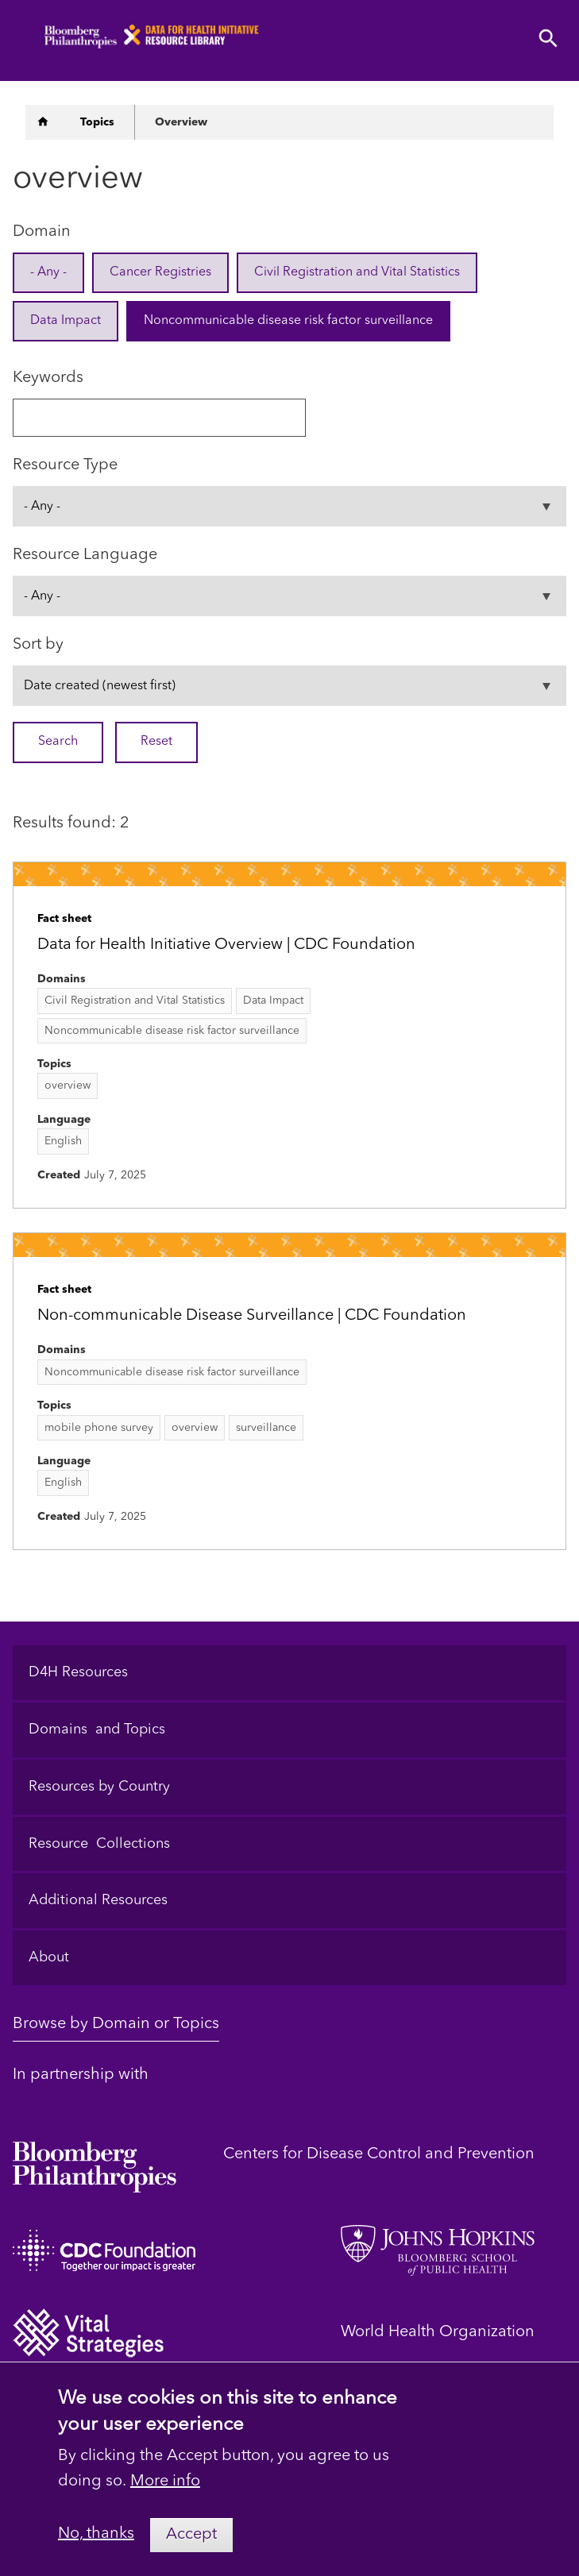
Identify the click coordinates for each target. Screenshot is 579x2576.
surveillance (266, 1427)
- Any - (48, 272)
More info (165, 2495)
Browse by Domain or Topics (116, 2024)
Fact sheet (64, 918)
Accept (191, 2548)
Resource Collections (99, 1844)
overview (67, 1085)
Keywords (48, 378)
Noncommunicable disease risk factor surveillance (288, 320)
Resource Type (65, 465)
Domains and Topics (97, 1729)
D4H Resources (78, 1672)
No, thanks (96, 2548)
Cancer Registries (160, 272)
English (63, 1141)
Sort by (38, 645)
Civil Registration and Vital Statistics (357, 272)
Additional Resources (98, 1900)
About (49, 1957)
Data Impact (65, 320)
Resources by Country (99, 1787)
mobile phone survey (98, 1427)
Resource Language (85, 555)
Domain (42, 232)
